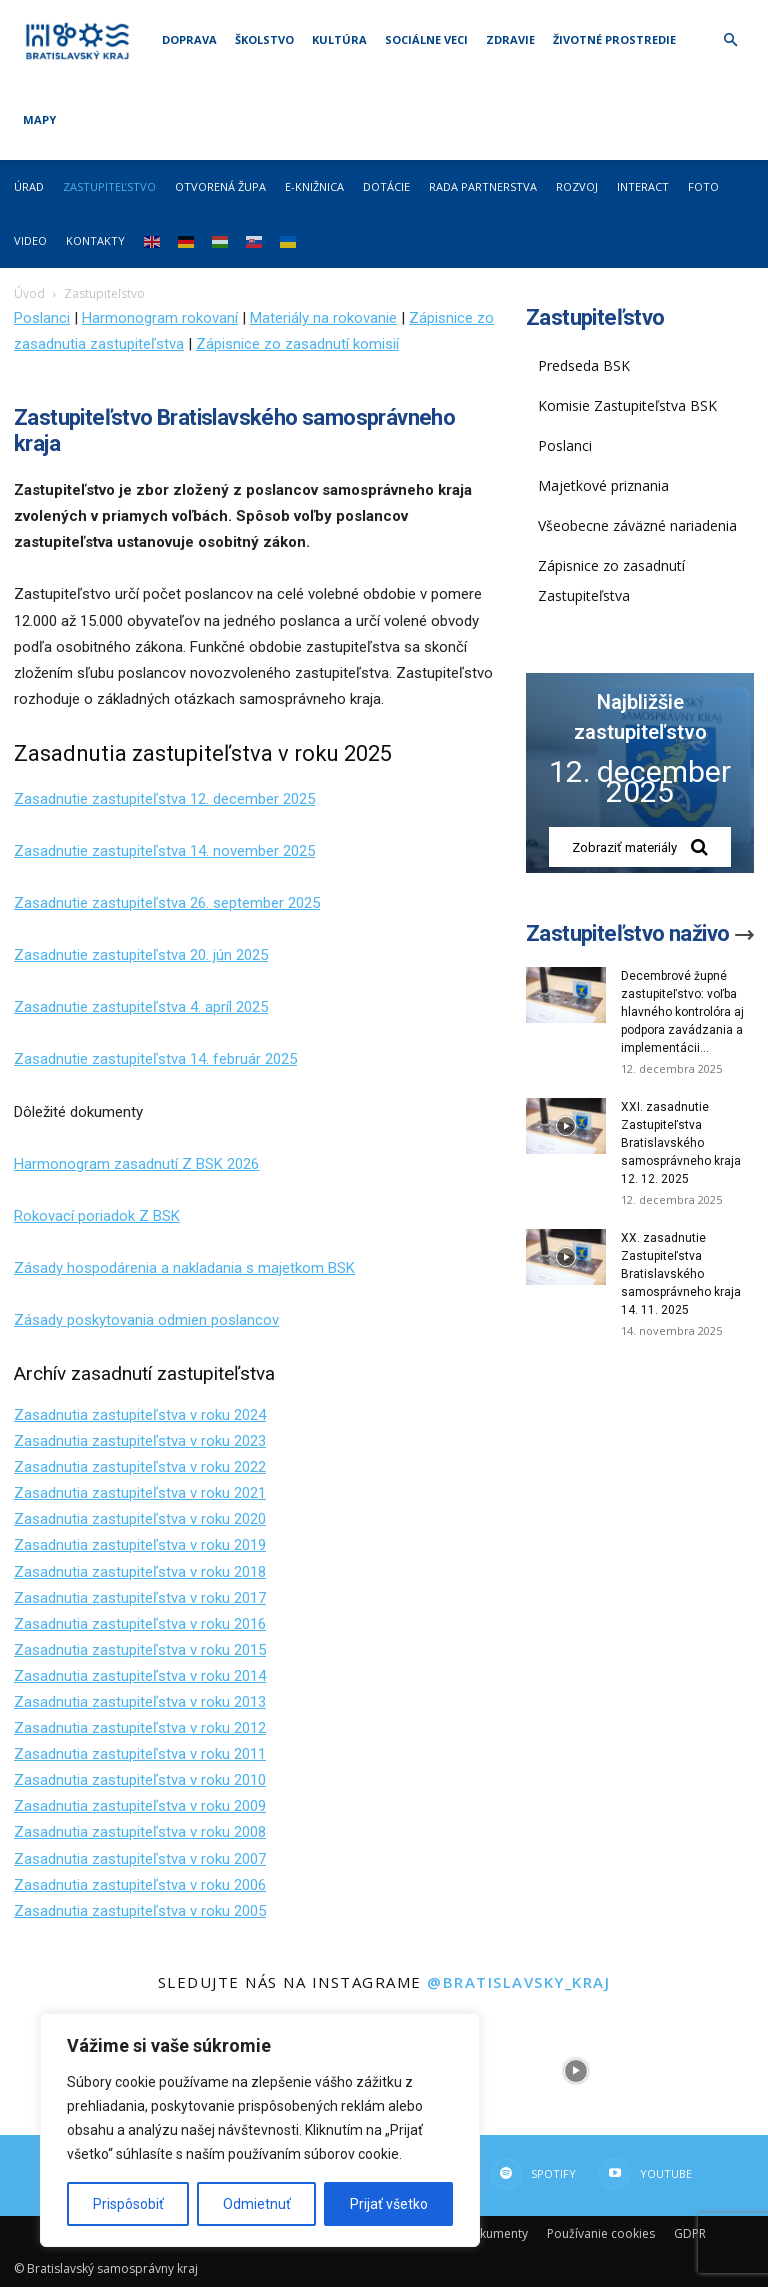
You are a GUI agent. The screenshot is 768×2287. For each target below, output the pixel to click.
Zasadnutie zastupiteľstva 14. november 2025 (164, 851)
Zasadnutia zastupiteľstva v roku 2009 (140, 1806)
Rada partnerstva (483, 186)
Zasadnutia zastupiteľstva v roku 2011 (140, 1754)
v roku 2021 (226, 1493)
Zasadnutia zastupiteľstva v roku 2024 (140, 1415)
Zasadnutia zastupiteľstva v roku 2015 (140, 1650)
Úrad (29, 186)
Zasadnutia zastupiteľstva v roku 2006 (140, 1885)
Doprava (189, 39)
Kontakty (95, 240)
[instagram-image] (576, 2071)
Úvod (29, 293)
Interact (643, 186)
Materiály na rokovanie (323, 318)
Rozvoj (577, 186)
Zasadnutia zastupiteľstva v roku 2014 (140, 1676)
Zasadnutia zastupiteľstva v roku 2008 (140, 1832)
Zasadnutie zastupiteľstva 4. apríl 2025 (141, 1007)
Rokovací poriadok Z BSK (97, 1216)
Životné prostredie (614, 39)
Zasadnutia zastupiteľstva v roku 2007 (140, 1859)
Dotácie (386, 186)
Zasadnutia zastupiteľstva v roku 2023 (140, 1441)
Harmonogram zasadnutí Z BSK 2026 (136, 1164)
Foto (703, 186)
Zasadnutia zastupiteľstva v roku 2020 (140, 1519)
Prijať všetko (389, 2204)
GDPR (690, 2233)
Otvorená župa (220, 186)
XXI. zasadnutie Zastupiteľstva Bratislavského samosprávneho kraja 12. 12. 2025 (681, 1143)
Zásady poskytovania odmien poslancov (146, 1320)
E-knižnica (314, 186)
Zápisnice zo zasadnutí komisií (297, 344)
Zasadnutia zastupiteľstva (100, 1493)
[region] (260, 2130)
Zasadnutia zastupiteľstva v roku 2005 (140, 1911)
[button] (730, 40)
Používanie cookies (601, 2233)
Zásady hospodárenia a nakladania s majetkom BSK (184, 1268)
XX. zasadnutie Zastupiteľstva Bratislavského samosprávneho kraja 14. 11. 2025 (681, 1274)
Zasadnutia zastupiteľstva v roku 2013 (140, 1702)
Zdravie (510, 39)
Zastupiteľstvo (109, 186)
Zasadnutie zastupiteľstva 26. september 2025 (167, 903)
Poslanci (42, 318)
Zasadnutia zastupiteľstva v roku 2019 (140, 1545)
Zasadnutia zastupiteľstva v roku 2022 (140, 1467)
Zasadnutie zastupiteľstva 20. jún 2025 (141, 955)
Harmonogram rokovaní (160, 318)
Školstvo (264, 39)
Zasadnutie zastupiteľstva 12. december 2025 (164, 799)
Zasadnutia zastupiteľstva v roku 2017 (140, 1598)
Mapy (39, 119)
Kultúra (339, 39)
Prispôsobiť (128, 2204)
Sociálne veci (426, 39)
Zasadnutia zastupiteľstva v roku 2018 (140, 1572)
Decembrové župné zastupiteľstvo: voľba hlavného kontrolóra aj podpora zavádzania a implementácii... (682, 1012)
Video (30, 240)
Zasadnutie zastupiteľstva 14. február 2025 (155, 1059)
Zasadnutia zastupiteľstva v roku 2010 (140, 1780)
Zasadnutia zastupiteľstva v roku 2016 (140, 1624)
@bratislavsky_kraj (518, 1982)
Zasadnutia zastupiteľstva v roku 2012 (140, 1728)
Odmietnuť (257, 2204)
